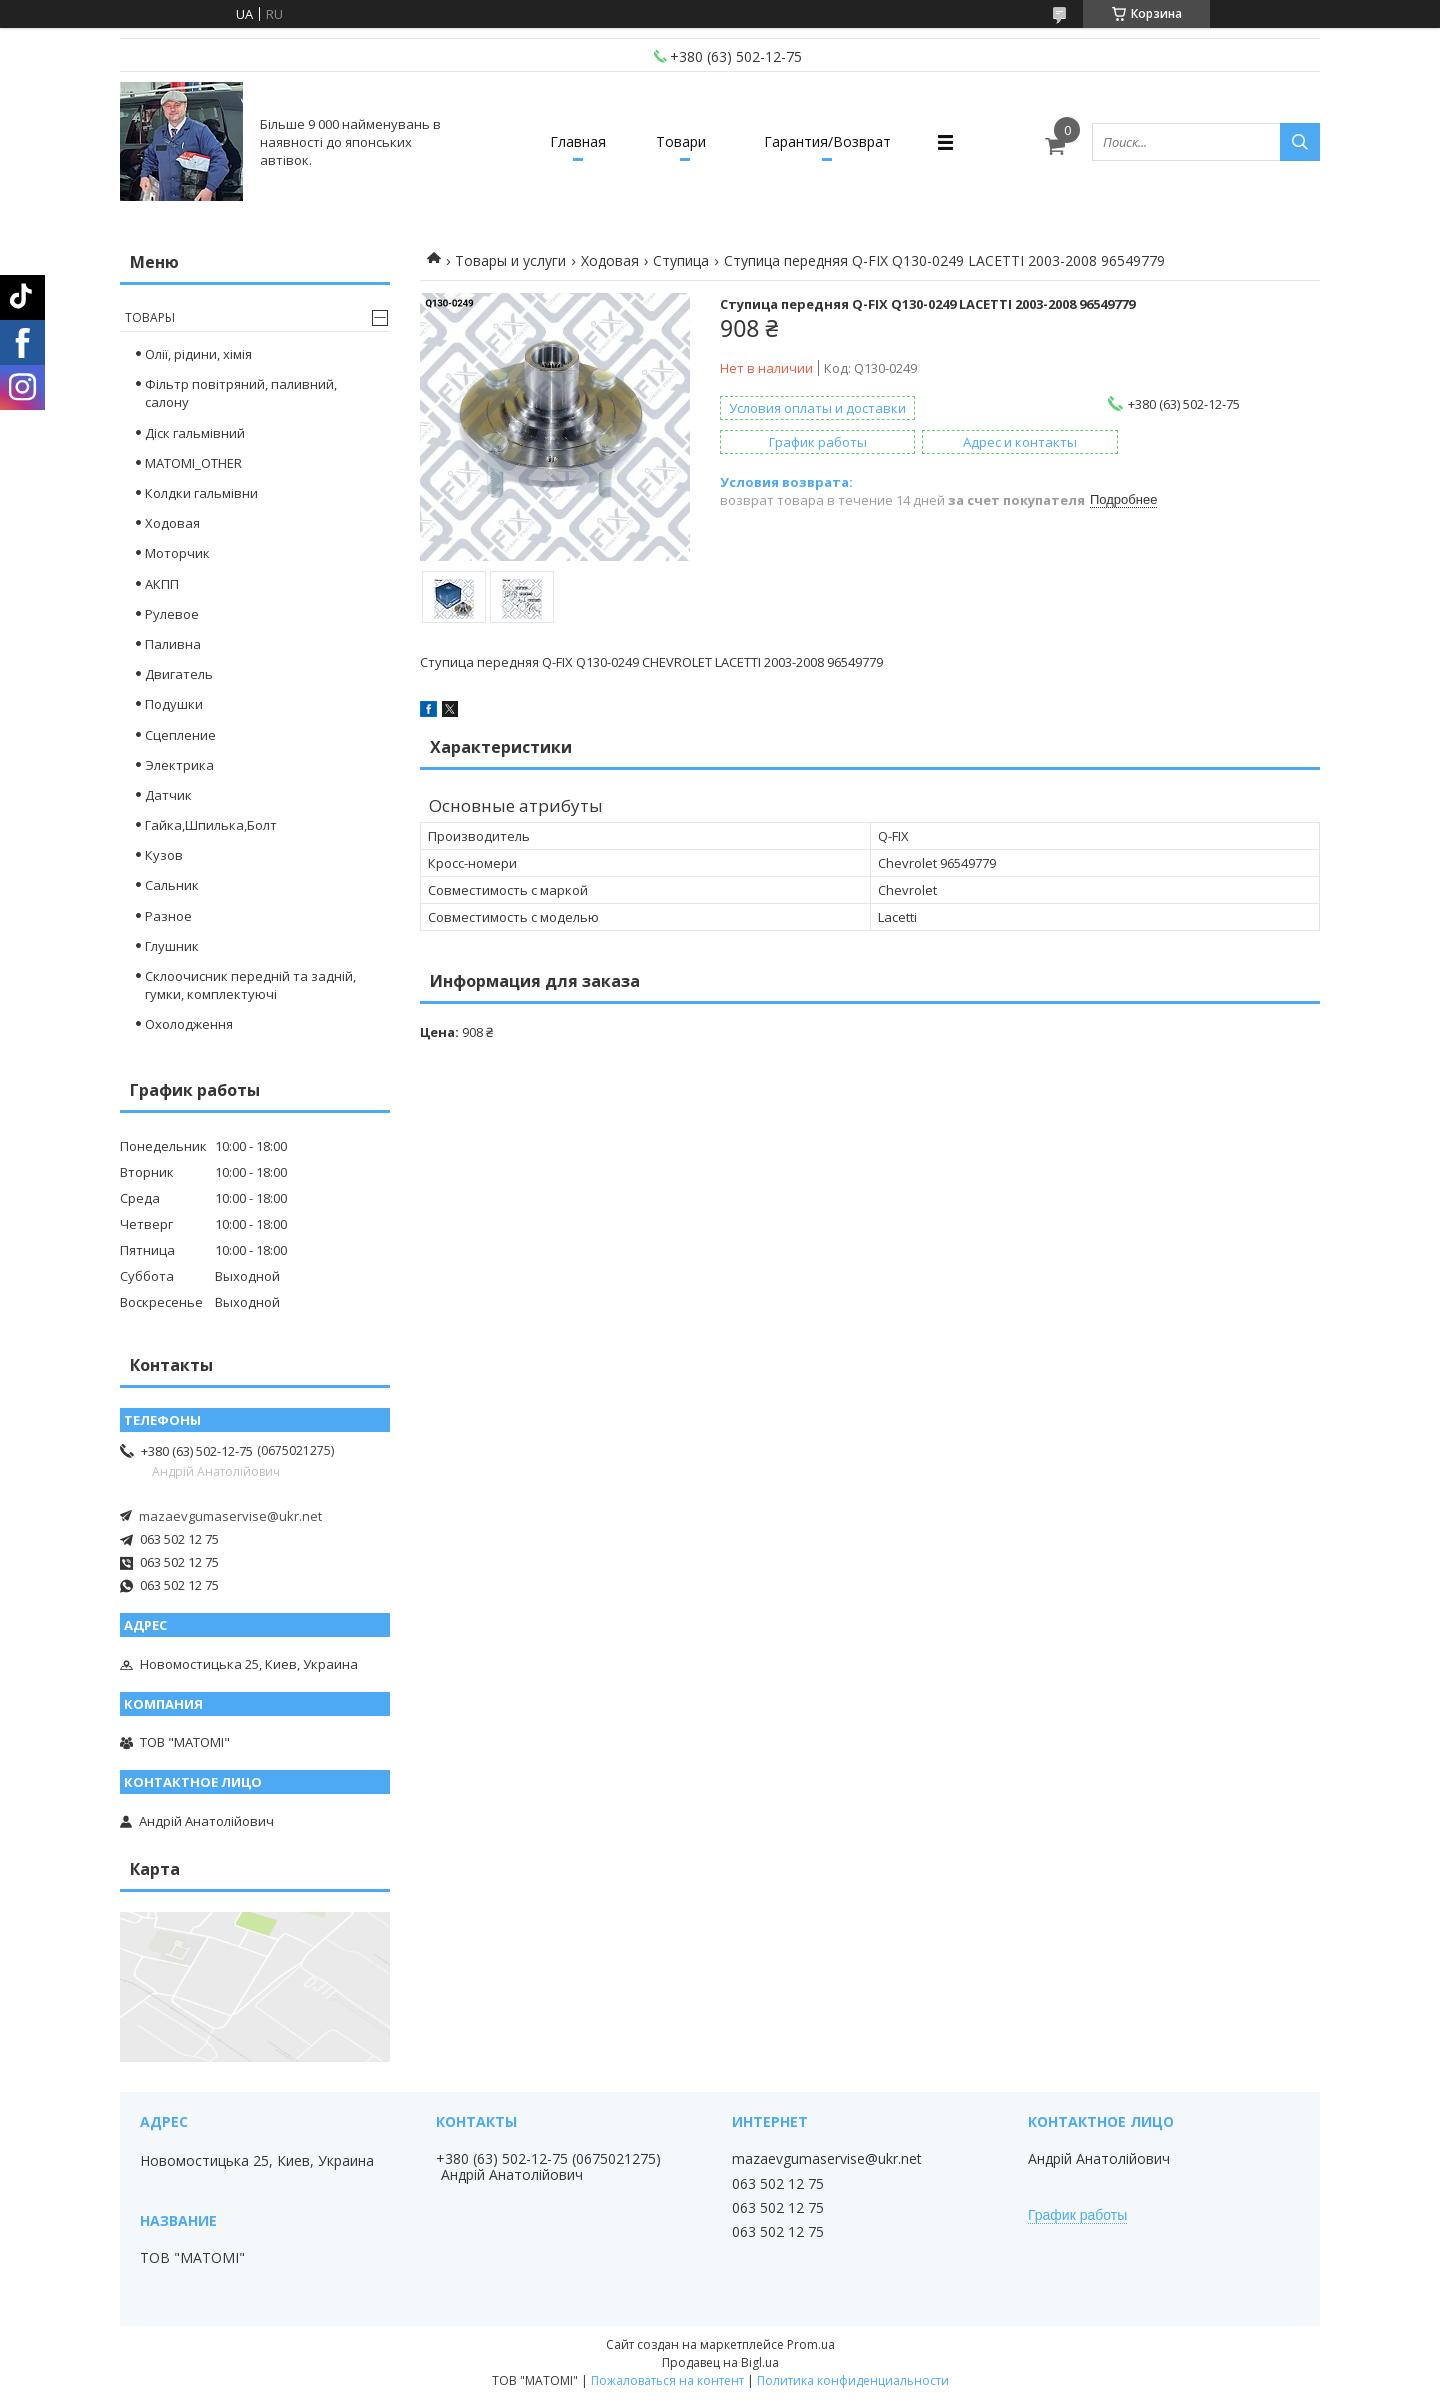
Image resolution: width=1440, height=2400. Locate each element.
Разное (168, 916)
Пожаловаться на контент (667, 2380)
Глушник (172, 946)
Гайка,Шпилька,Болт (211, 825)
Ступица (681, 260)
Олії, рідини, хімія (198, 354)
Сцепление (180, 735)
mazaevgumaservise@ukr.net (230, 1516)
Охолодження (189, 1024)
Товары (150, 317)
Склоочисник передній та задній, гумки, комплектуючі (250, 985)
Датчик (168, 795)
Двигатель (179, 674)
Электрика (179, 765)
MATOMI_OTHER (193, 463)
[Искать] (1300, 142)
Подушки (174, 704)
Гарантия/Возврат (827, 141)
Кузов (164, 855)
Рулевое (172, 614)
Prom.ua (811, 2344)
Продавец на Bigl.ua (720, 2362)
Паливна (173, 644)
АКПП (162, 584)
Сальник (172, 885)
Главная (578, 141)
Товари (681, 141)
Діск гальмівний (195, 433)
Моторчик (177, 553)
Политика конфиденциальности (853, 2380)
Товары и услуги (510, 260)
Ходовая (610, 260)
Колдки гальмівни (201, 493)
